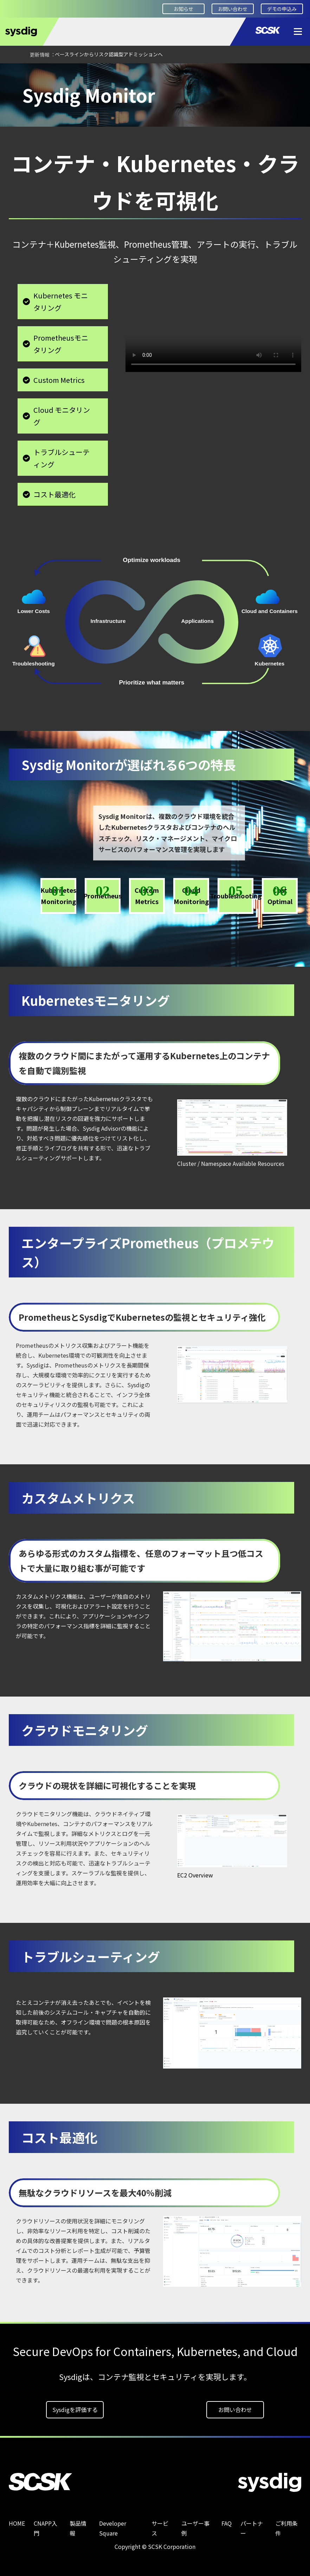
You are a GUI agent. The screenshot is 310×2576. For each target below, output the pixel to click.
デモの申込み (282, 8)
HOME (16, 72)
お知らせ (183, 8)
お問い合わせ (232, 8)
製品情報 (47, 72)
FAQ (226, 2523)
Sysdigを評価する (75, 2409)
